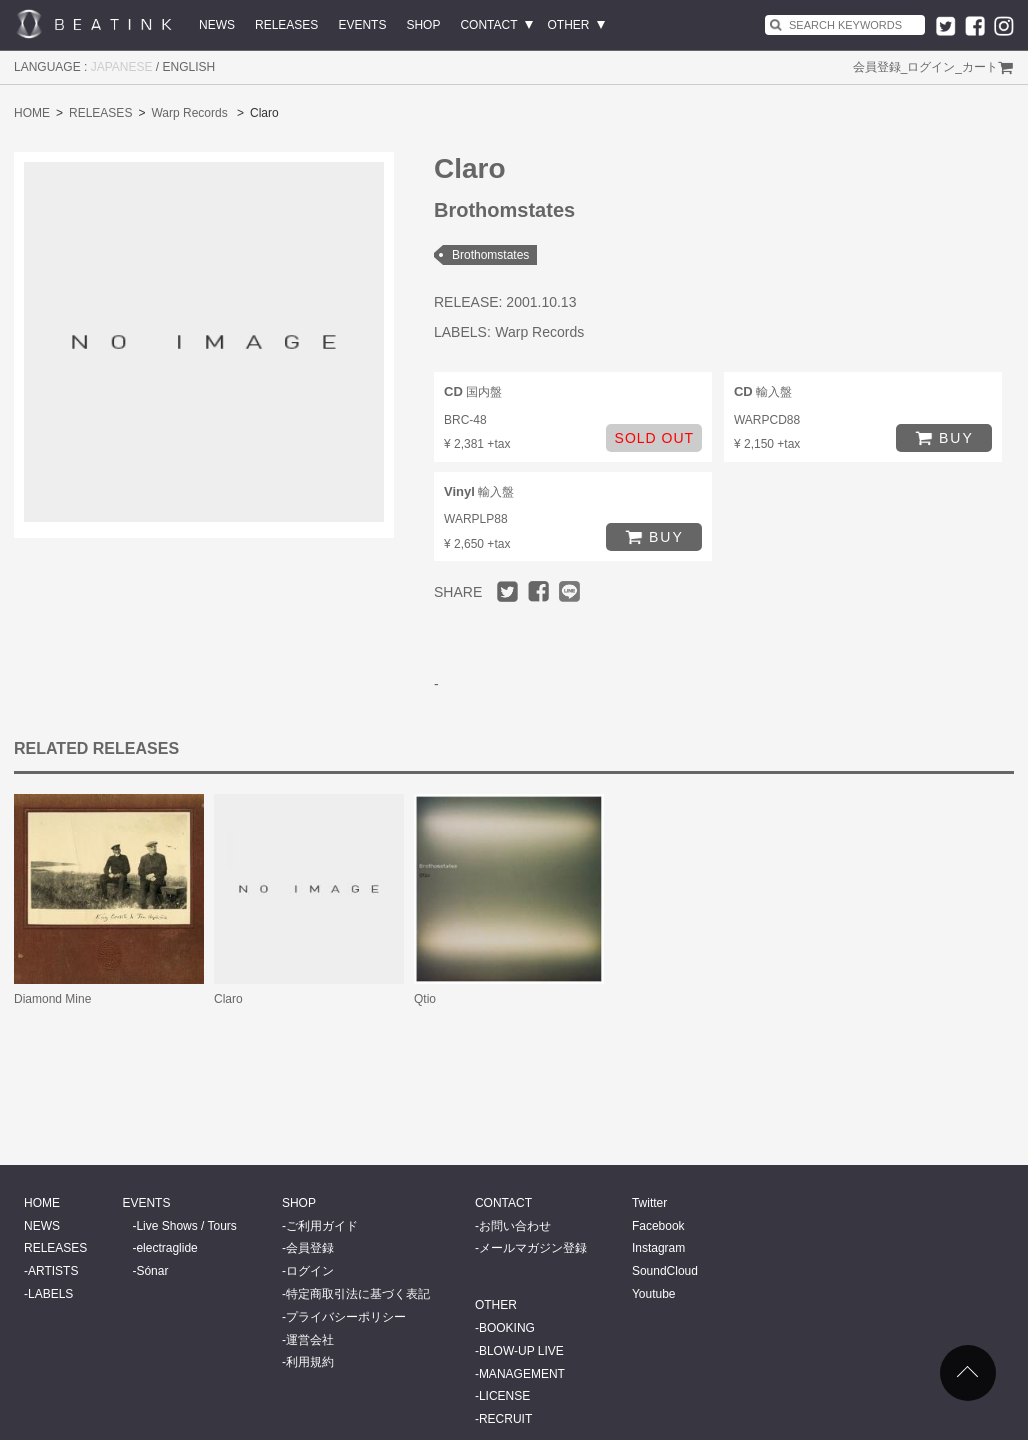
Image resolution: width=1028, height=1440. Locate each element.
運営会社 (310, 1340)
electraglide (166, 1248)
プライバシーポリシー (346, 1317)
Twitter (649, 1203)
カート (980, 67)
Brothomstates (490, 255)
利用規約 (310, 1362)
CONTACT (488, 25)
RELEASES (286, 25)
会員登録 (877, 67)
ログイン (931, 67)
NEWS (217, 25)
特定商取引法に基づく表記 (358, 1294)
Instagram (658, 1248)
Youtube (654, 1294)
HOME (32, 113)
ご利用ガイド (322, 1226)
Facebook (658, 1226)
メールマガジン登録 (533, 1248)
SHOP (423, 25)
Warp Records (189, 113)
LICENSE (504, 1396)
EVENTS (362, 25)
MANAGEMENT (522, 1374)
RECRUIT (505, 1419)
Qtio (425, 999)
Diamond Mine (52, 999)
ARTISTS (53, 1271)
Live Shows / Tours (186, 1226)
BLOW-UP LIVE (521, 1351)
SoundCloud (665, 1271)
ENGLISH (189, 67)
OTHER (569, 25)
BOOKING (507, 1328)
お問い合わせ (515, 1226)
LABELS (50, 1294)
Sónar (152, 1271)
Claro (228, 999)
